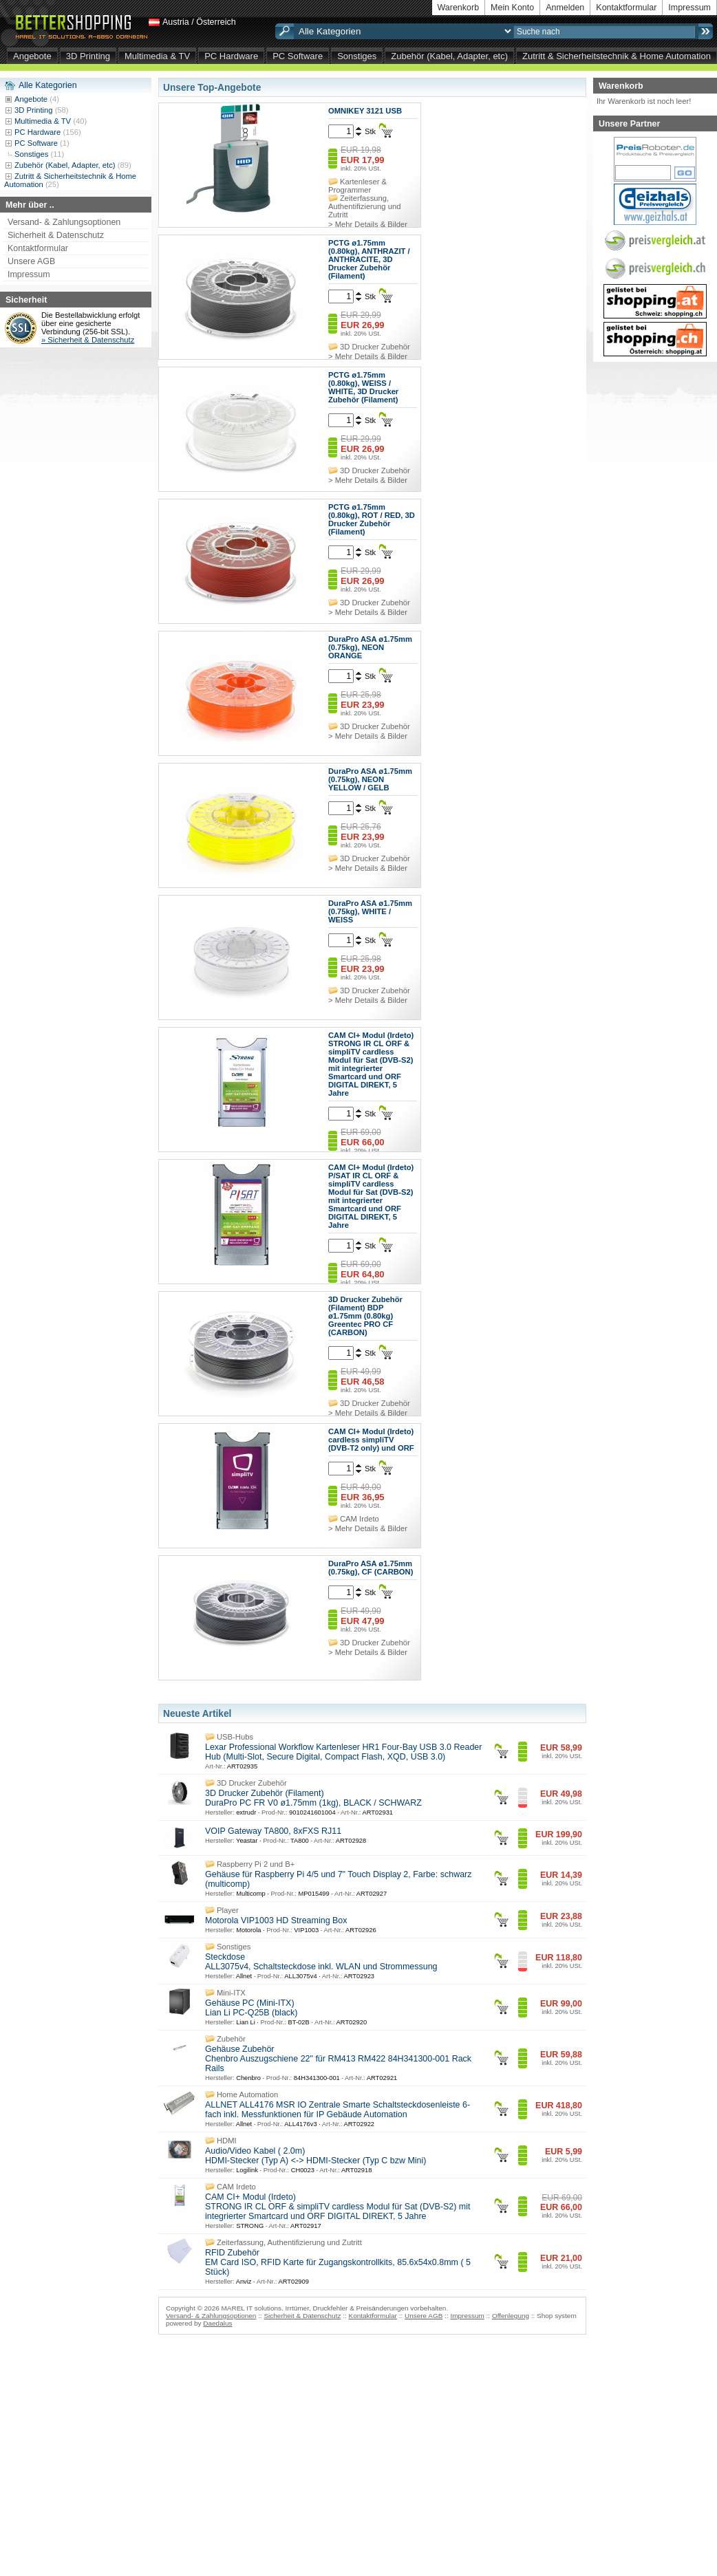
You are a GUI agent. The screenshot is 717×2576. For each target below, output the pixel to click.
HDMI (227, 2140)
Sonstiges (356, 56)
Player (228, 1910)
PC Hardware (231, 56)
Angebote (32, 56)
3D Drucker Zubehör (375, 347)
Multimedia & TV (157, 56)
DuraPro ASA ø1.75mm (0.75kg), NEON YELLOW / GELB (370, 779)
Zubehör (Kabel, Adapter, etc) (449, 56)
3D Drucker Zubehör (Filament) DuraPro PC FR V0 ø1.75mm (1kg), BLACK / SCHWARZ (313, 1798)
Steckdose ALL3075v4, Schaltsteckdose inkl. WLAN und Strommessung (321, 1961)
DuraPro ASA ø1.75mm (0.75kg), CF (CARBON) (370, 1567)
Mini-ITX (231, 1993)
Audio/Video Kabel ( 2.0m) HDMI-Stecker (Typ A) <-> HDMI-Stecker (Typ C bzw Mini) (315, 2155)
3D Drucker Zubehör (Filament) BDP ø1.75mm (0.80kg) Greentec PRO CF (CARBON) (365, 1315)
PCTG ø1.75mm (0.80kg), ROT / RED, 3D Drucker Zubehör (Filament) (371, 519)
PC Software (297, 56)
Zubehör (231, 2039)
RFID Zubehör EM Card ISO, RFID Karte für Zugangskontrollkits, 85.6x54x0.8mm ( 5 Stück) (338, 2262)
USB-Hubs (235, 1737)
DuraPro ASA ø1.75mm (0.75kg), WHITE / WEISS (370, 911)
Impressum (689, 7)
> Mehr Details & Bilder (367, 224)
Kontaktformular (626, 7)
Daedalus (217, 2323)
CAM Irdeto (359, 1519)
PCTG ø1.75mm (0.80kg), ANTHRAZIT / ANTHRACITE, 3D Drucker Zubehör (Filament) (369, 259)
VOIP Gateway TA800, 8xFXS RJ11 (273, 1831)
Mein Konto (512, 7)
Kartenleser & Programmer (357, 185)
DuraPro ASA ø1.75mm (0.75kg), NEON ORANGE (370, 647)
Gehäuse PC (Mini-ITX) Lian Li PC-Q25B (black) (251, 2007)
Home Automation (247, 2094)
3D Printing (88, 56)
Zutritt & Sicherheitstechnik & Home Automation (616, 56)
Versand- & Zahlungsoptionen (64, 222)
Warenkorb (459, 7)
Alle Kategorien (48, 85)
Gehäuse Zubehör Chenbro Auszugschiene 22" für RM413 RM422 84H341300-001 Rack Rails (338, 2058)
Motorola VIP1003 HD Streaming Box (276, 1920)
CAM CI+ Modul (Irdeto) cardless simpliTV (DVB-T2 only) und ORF (371, 1439)
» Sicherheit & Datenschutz (87, 340)
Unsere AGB (31, 261)
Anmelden (565, 7)
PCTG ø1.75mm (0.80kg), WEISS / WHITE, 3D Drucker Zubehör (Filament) (363, 387)
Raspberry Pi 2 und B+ (256, 1864)
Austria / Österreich (199, 22)
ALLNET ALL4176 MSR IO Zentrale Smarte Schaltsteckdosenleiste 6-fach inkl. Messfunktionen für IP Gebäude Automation (337, 2109)
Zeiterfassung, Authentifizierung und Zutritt (364, 206)
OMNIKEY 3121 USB (365, 111)
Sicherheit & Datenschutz (56, 235)
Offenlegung (510, 2315)
